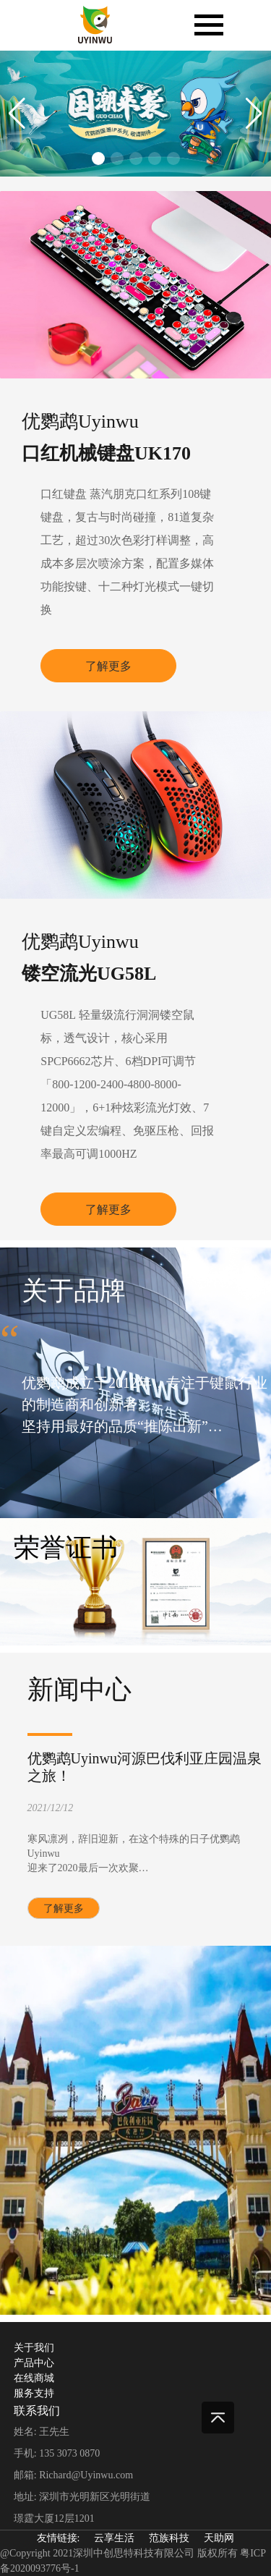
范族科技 (169, 2538)
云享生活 (114, 2538)
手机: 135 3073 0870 (57, 2453)
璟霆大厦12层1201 (54, 2518)
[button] (17, 114)
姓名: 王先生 (41, 2431)
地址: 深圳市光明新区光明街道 (82, 2496)
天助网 (219, 2538)
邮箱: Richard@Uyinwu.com (73, 2475)
